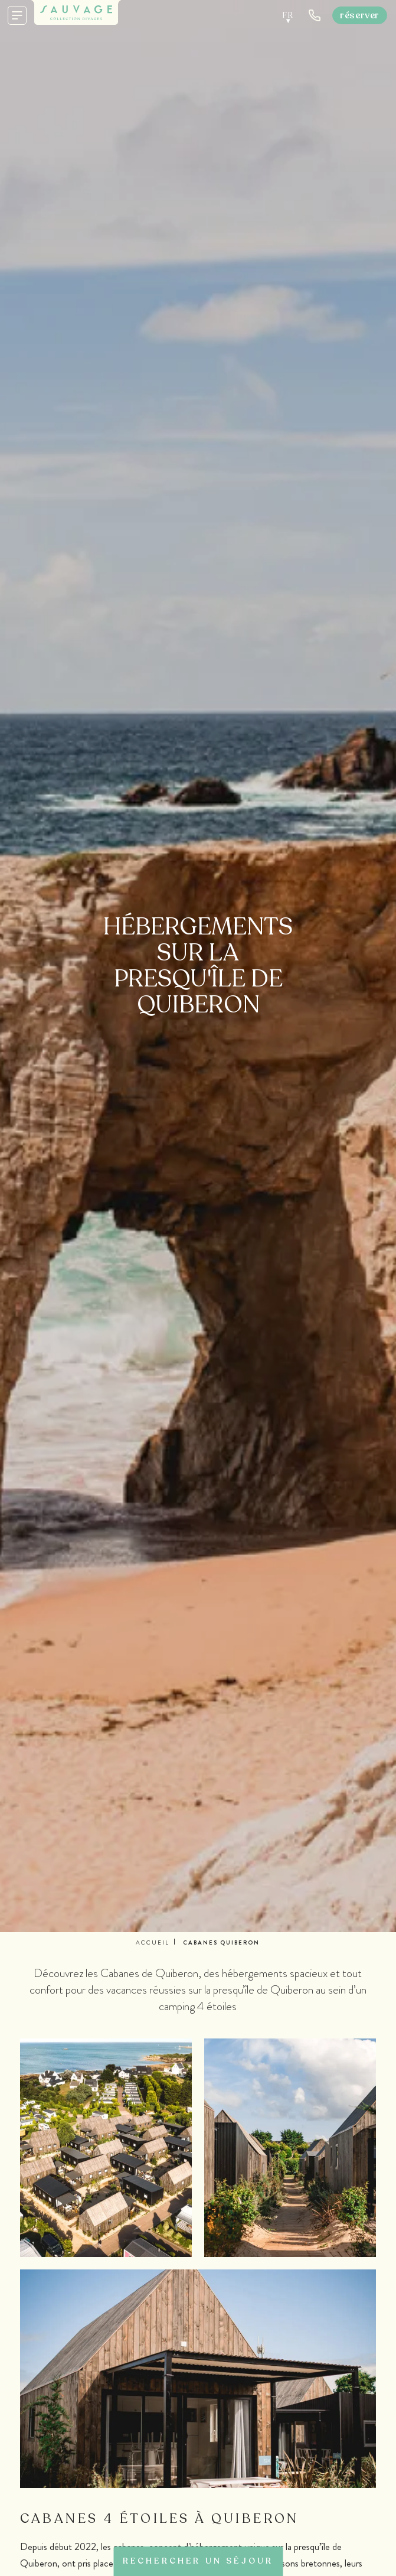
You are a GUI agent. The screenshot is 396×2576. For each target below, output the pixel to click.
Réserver (359, 15)
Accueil (152, 1942)
